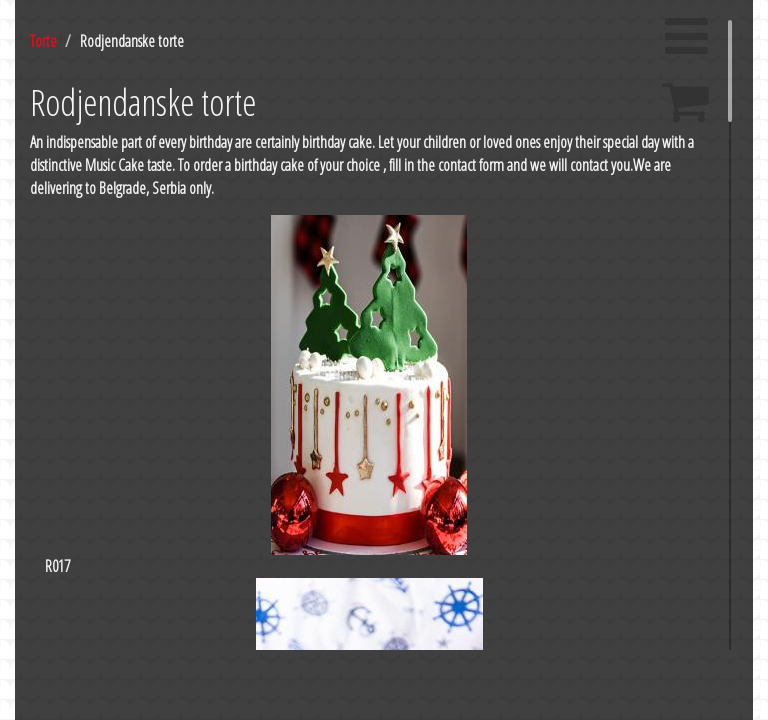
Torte (43, 41)
